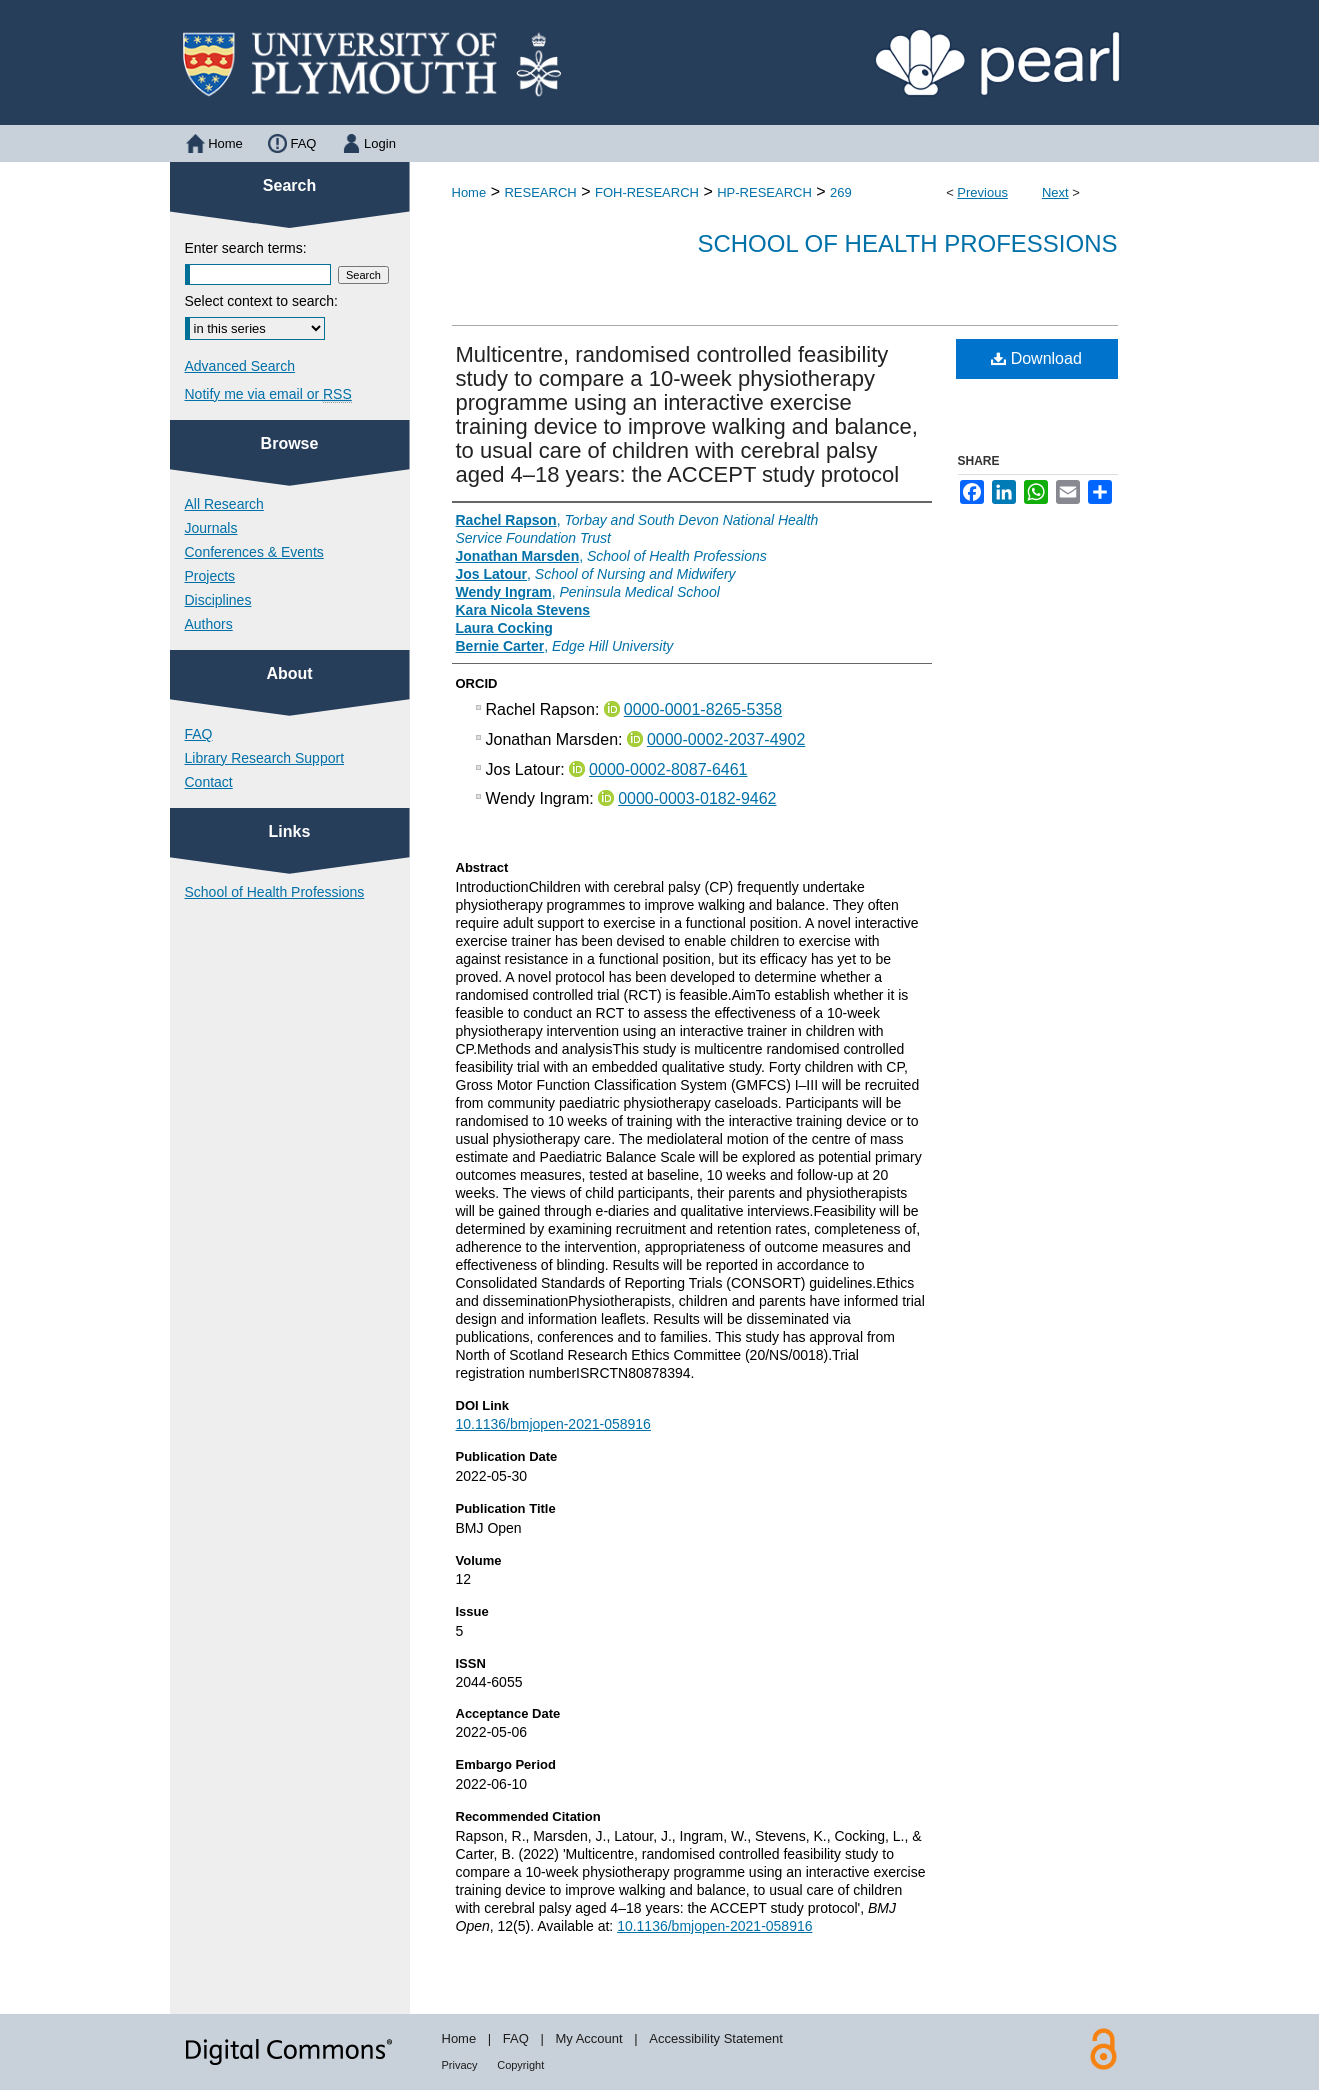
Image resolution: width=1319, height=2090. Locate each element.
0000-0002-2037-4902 (726, 739)
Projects (210, 576)
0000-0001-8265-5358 (703, 709)
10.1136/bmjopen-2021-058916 (553, 1424)
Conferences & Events (254, 552)
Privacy (460, 2065)
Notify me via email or (268, 394)
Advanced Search (240, 366)
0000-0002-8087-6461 (668, 769)
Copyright (520, 2065)
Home (469, 192)
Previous (982, 192)
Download (1036, 358)
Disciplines (218, 600)
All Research (224, 504)
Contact (209, 782)
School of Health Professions (907, 243)
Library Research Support (265, 758)
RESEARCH (540, 192)
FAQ (199, 734)
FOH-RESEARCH (647, 192)
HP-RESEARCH (764, 192)
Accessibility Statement (716, 2038)
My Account (588, 2038)
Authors (209, 624)
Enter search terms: (246, 248)
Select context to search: (261, 301)
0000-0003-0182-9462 (697, 798)
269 (841, 192)
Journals (211, 528)
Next (1055, 192)
